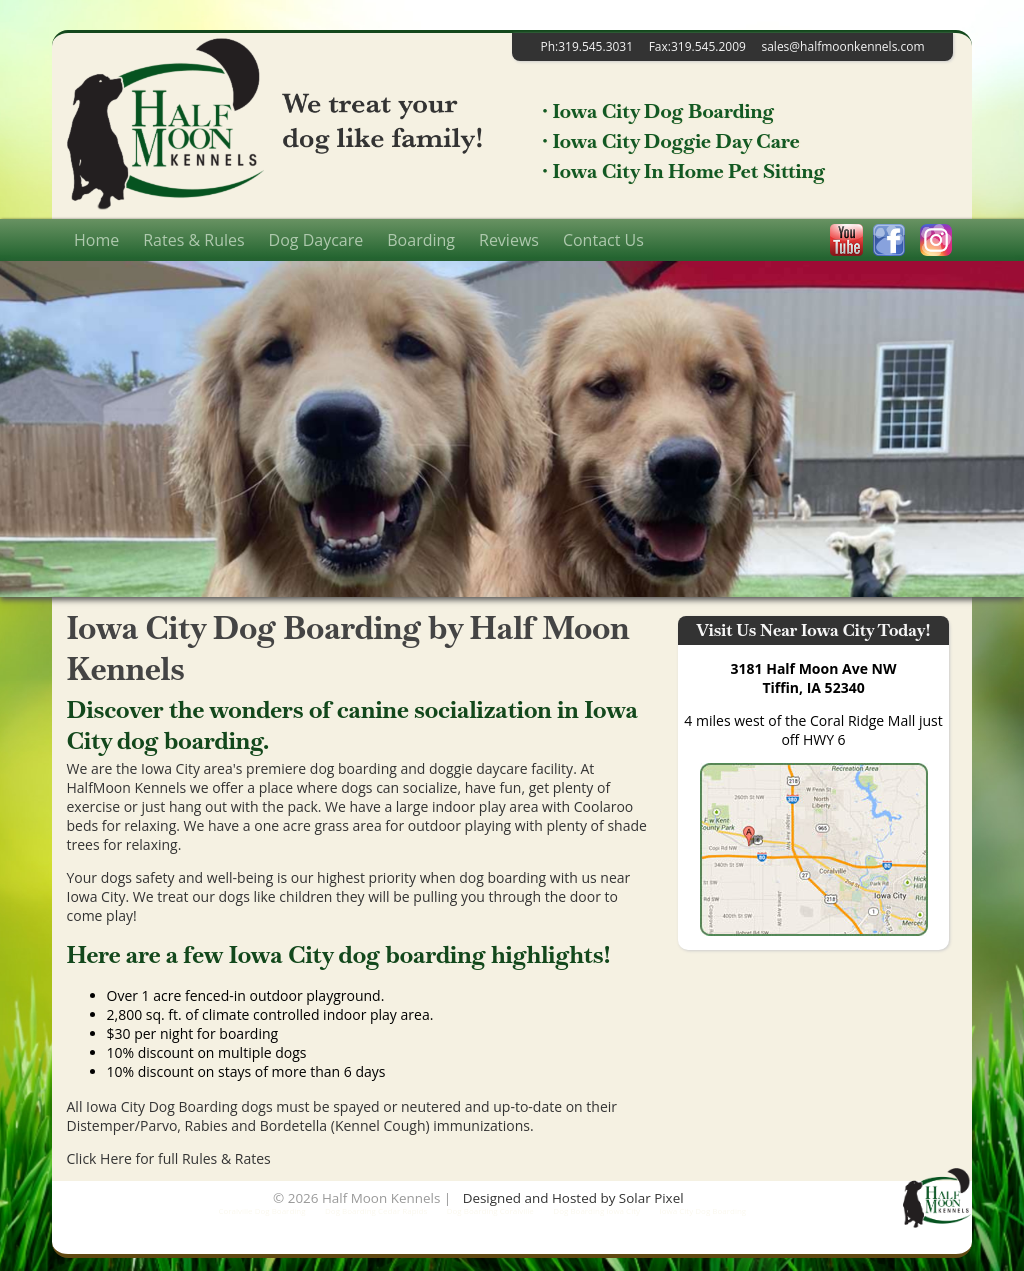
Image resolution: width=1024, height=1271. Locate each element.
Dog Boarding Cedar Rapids (376, 1210)
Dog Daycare (316, 240)
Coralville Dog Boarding (261, 1210)
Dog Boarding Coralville (490, 1210)
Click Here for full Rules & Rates (169, 1158)
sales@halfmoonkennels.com (842, 46)
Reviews (509, 240)
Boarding (421, 240)
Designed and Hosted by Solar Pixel (573, 1198)
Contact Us (603, 240)
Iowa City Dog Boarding (703, 1210)
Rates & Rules (193, 240)
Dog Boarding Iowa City (596, 1210)
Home (96, 240)
